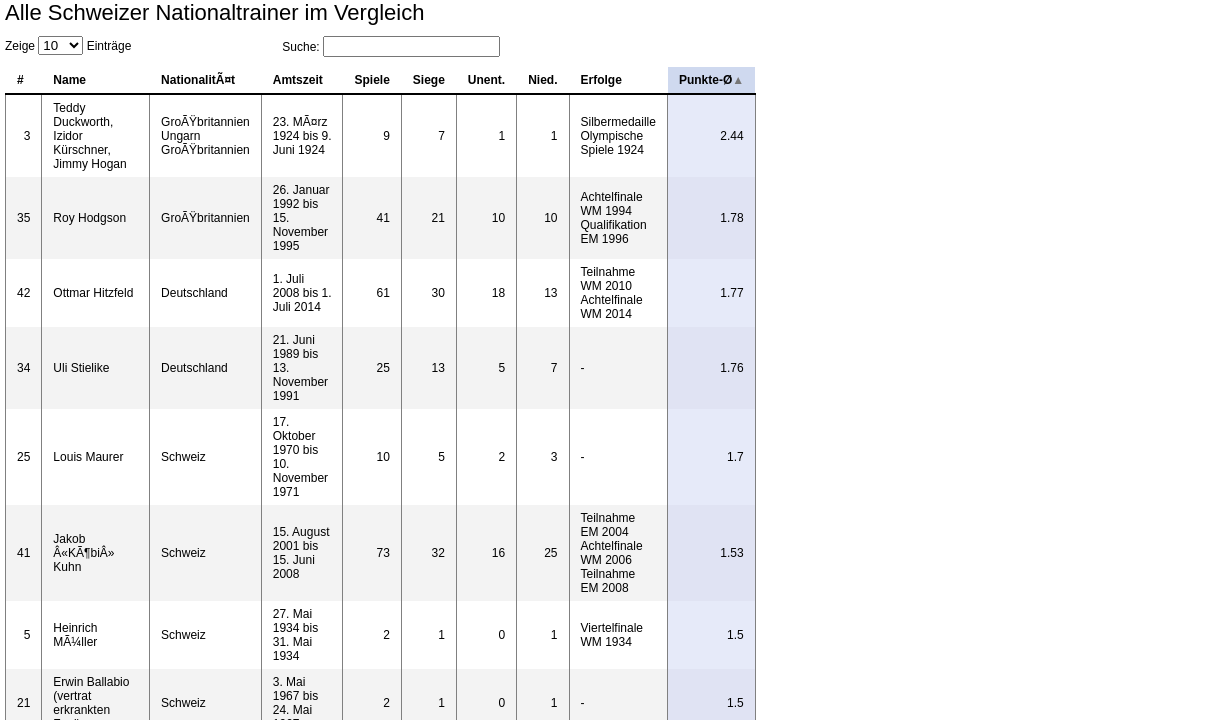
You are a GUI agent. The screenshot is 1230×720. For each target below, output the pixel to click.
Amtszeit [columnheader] (511, 80)
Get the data (1194, 497)
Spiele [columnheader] (684, 80)
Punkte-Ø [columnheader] (1174, 80)
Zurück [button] (1137, 466)
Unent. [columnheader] (799, 80)
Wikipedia (1135, 497)
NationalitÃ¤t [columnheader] (327, 80)
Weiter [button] (1192, 466)
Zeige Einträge (68, 46)
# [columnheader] (20, 80)
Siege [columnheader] (742, 80)
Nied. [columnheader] (855, 80)
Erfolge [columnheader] (914, 80)
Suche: (1116, 47)
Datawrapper (106, 497)
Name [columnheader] (75, 80)
